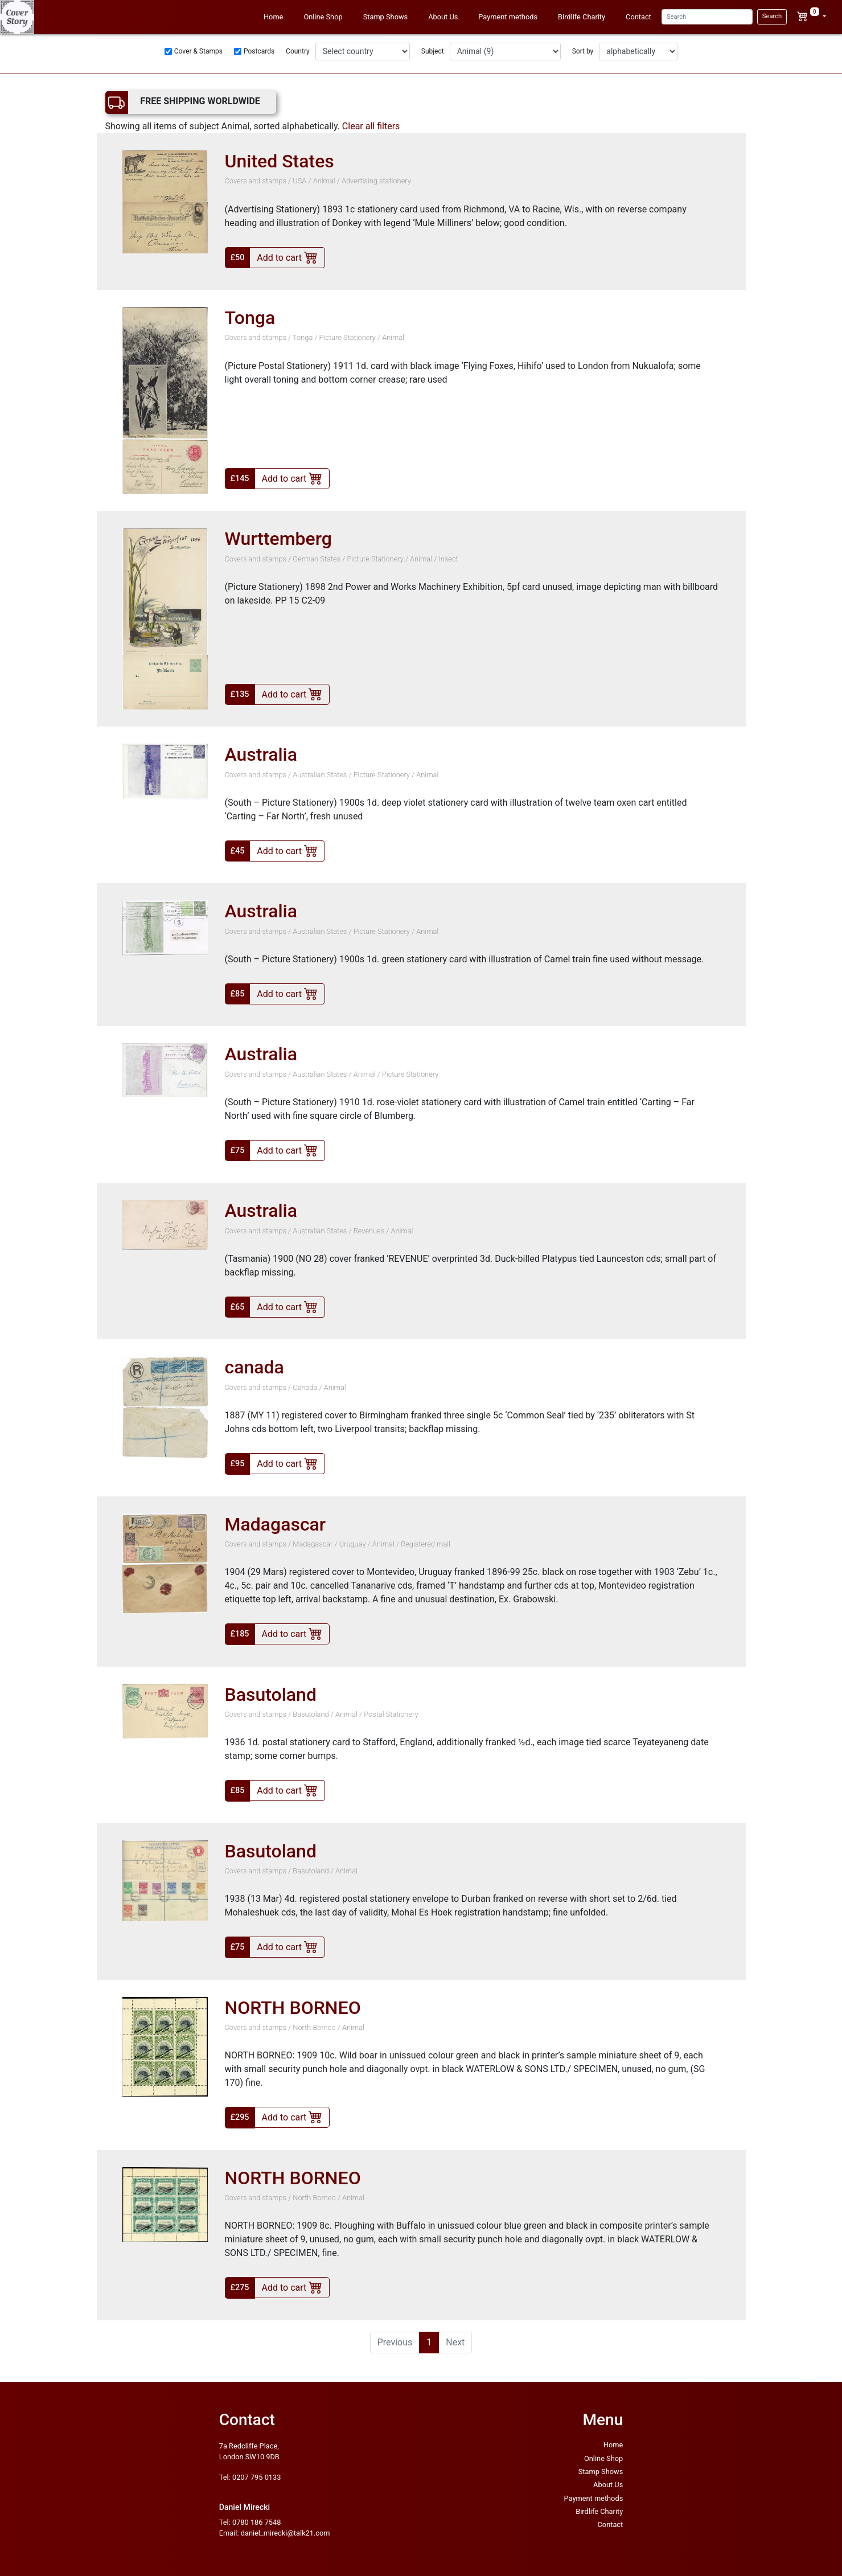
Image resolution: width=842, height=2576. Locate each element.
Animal (324, 181)
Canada (305, 1387)
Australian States (320, 774)
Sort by (583, 51)
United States (279, 161)
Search (772, 16)
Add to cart (287, 257)
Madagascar (275, 1524)
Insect (448, 559)
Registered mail (425, 1544)
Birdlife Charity (581, 17)
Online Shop (322, 17)
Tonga (250, 318)
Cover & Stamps (198, 51)
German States (316, 559)
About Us (443, 17)
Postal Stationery (391, 1714)
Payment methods (507, 17)
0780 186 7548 (256, 2522)
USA (299, 181)
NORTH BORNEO (293, 2008)
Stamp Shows (385, 17)
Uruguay (352, 1544)
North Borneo (314, 2027)
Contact (638, 17)
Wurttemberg (278, 538)
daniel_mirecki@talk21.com (285, 2533)
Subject (432, 51)
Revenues (369, 1231)
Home (273, 17)
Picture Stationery (347, 337)
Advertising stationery (376, 181)
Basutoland (271, 1694)
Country (298, 51)
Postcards (259, 51)
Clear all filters (371, 126)
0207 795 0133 (256, 2477)
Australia (261, 754)
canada (254, 1367)
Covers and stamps (256, 181)
